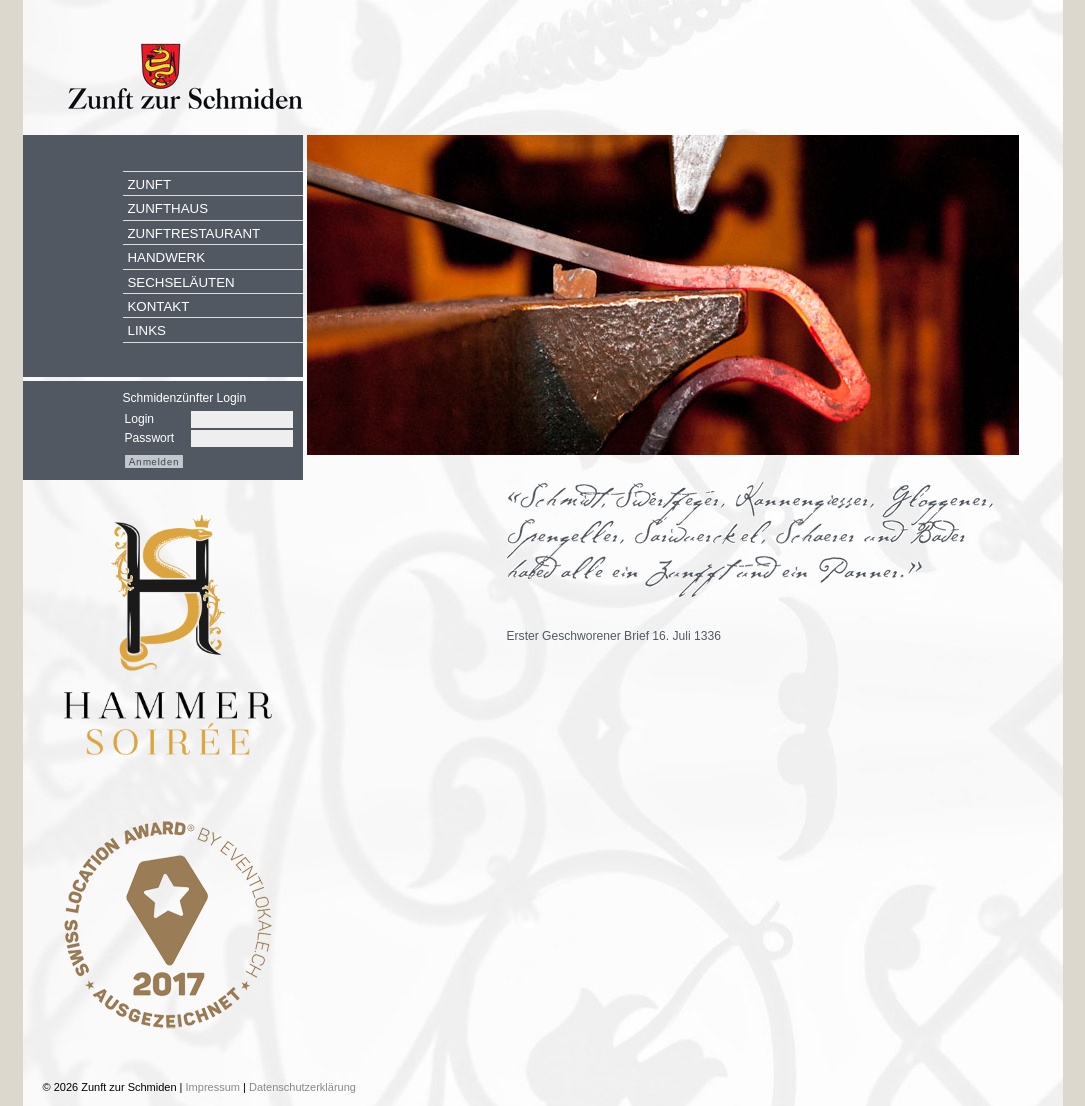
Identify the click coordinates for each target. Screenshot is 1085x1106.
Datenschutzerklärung (302, 1087)
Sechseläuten (181, 282)
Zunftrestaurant (194, 233)
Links (147, 330)
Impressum (213, 1087)
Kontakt (159, 306)
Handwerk (167, 257)
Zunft (150, 184)
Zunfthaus (168, 208)
